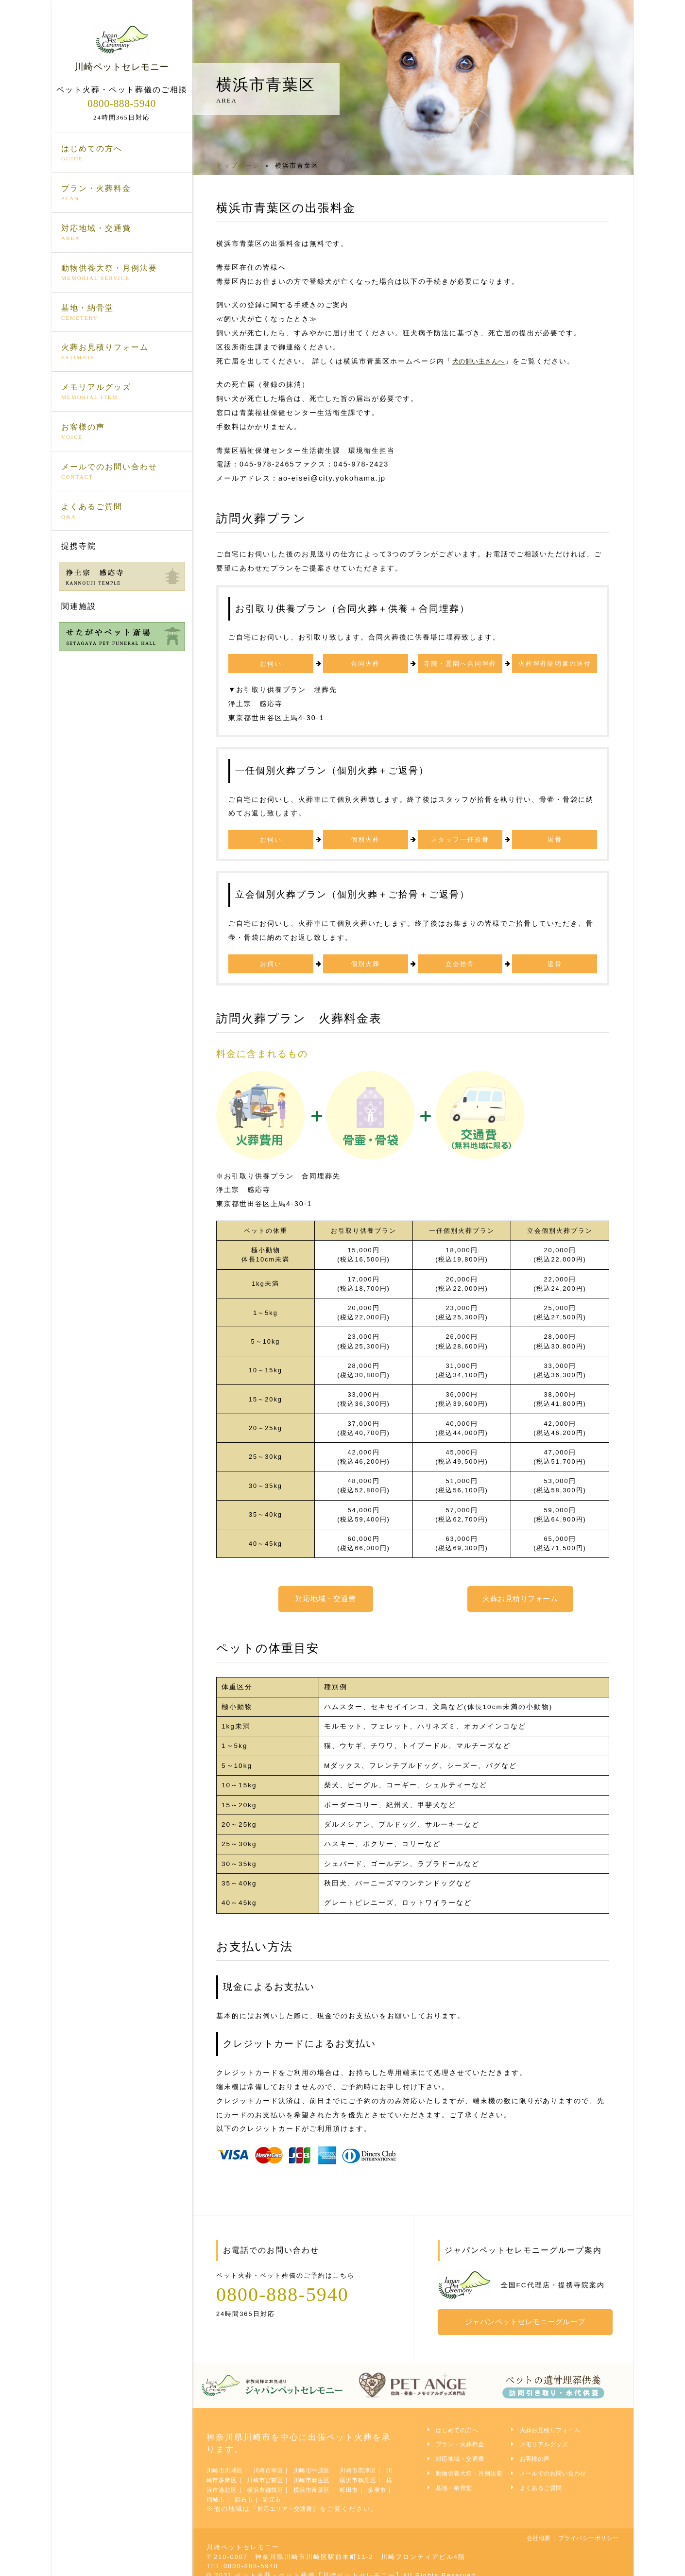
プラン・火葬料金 (121, 193)
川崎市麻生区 (353, 2472)
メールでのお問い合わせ (121, 471)
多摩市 (266, 2491)
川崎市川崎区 (228, 2463)
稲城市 (298, 2491)
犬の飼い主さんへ (483, 361)
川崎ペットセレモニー (121, 48)
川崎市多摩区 (246, 2472)
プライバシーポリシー (582, 2529)
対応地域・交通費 (121, 233)
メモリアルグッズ (121, 392)
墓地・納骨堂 (121, 312)
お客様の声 (121, 432)
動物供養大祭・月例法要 (121, 272)
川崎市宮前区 (299, 2472)
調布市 (330, 2491)
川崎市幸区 (278, 2463)
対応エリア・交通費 (290, 2500)
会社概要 (524, 2529)
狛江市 (362, 2491)
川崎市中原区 (328, 2463)
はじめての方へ (121, 153)
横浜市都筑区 (328, 2481)
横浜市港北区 (275, 2481)
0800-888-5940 (121, 103)
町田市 (235, 2491)
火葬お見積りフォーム (121, 352)
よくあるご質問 (121, 511)
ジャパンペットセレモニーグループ (530, 2317)
